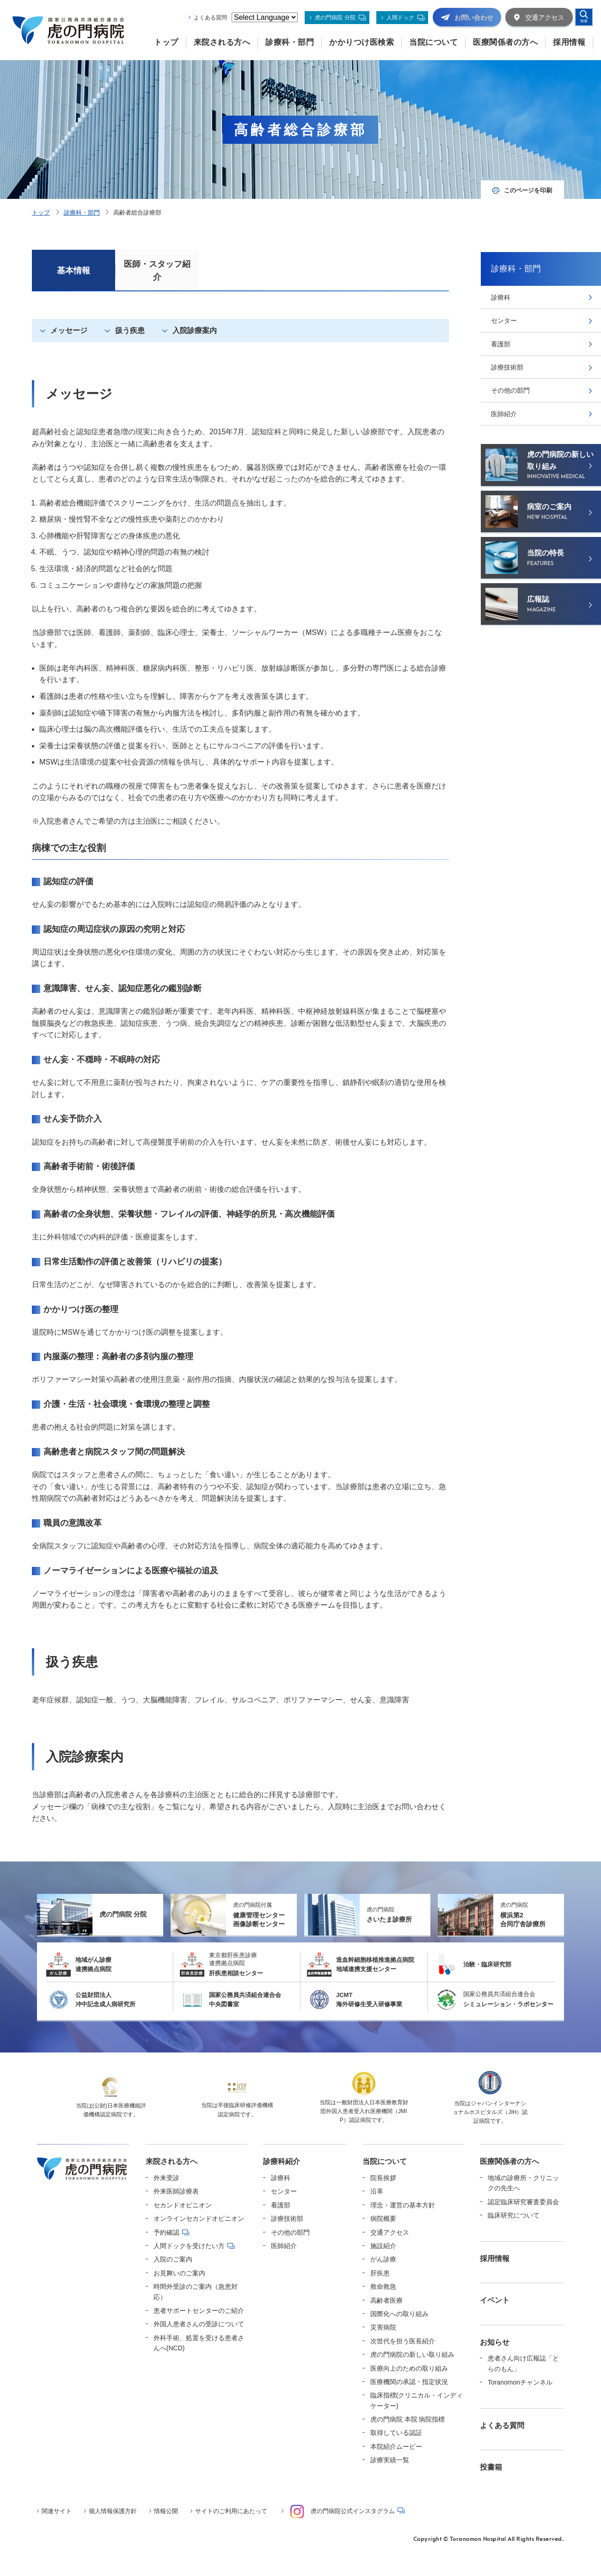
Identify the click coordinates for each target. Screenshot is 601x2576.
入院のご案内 (172, 2259)
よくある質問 (210, 17)
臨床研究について (514, 2215)
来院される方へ (171, 2161)
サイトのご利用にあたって (231, 2511)
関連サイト (57, 2511)
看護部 (500, 344)
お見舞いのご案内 (179, 2273)
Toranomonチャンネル (520, 2382)
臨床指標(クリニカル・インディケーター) (416, 2400)
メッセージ (68, 330)
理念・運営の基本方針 (402, 2205)
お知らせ (494, 2342)
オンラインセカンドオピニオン (198, 2218)
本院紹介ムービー (396, 2446)
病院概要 (383, 2218)
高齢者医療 (386, 2300)
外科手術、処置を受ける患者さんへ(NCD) (198, 2343)
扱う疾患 (130, 330)
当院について (384, 2161)
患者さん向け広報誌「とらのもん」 (523, 2363)
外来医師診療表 (176, 2191)
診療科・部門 (82, 212)
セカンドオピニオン (182, 2205)
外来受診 (166, 2178)
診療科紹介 (281, 2161)
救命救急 (383, 2286)
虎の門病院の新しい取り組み (412, 2354)
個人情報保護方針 (113, 2511)
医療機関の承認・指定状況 (409, 2381)
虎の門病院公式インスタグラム (342, 2511)
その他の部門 (510, 390)
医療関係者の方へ (509, 2161)
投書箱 (491, 2467)
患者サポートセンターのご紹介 (198, 2310)
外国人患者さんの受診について (198, 2324)
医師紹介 (504, 414)
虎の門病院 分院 (335, 17)
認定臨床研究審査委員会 (523, 2202)
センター (504, 320)
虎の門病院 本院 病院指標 (407, 2419)
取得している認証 (396, 2432)
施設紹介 (383, 2245)
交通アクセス (389, 2232)
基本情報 (73, 270)
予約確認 (166, 2232)
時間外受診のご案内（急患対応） (195, 2291)
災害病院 (383, 2327)
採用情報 (494, 2258)
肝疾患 (380, 2273)
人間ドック (400, 17)
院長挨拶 (383, 2178)
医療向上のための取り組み (409, 2368)
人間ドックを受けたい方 (189, 2245)
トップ (41, 212)
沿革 (376, 2191)
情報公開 (166, 2511)
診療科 (500, 297)
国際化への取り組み (399, 2313)
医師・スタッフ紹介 (157, 270)
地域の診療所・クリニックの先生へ (523, 2183)
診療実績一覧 (389, 2460)
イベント (494, 2300)
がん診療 (383, 2259)
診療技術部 (507, 367)
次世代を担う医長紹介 (402, 2341)
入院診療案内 (194, 330)
